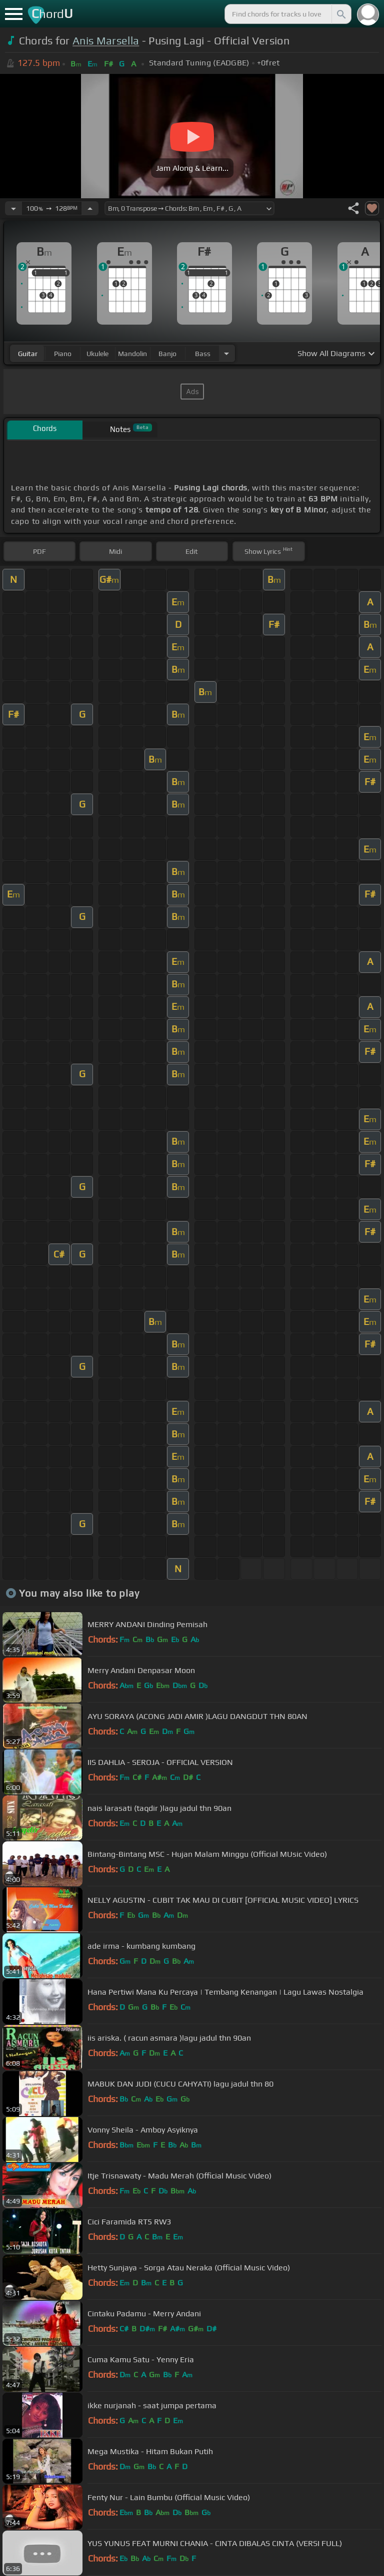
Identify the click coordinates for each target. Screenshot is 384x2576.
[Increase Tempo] (90, 208)
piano (63, 354)
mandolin (132, 354)
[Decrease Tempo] (13, 208)
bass (202, 354)
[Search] (341, 14)
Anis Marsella (105, 40)
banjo (167, 354)
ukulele (97, 354)
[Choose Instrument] (226, 353)
